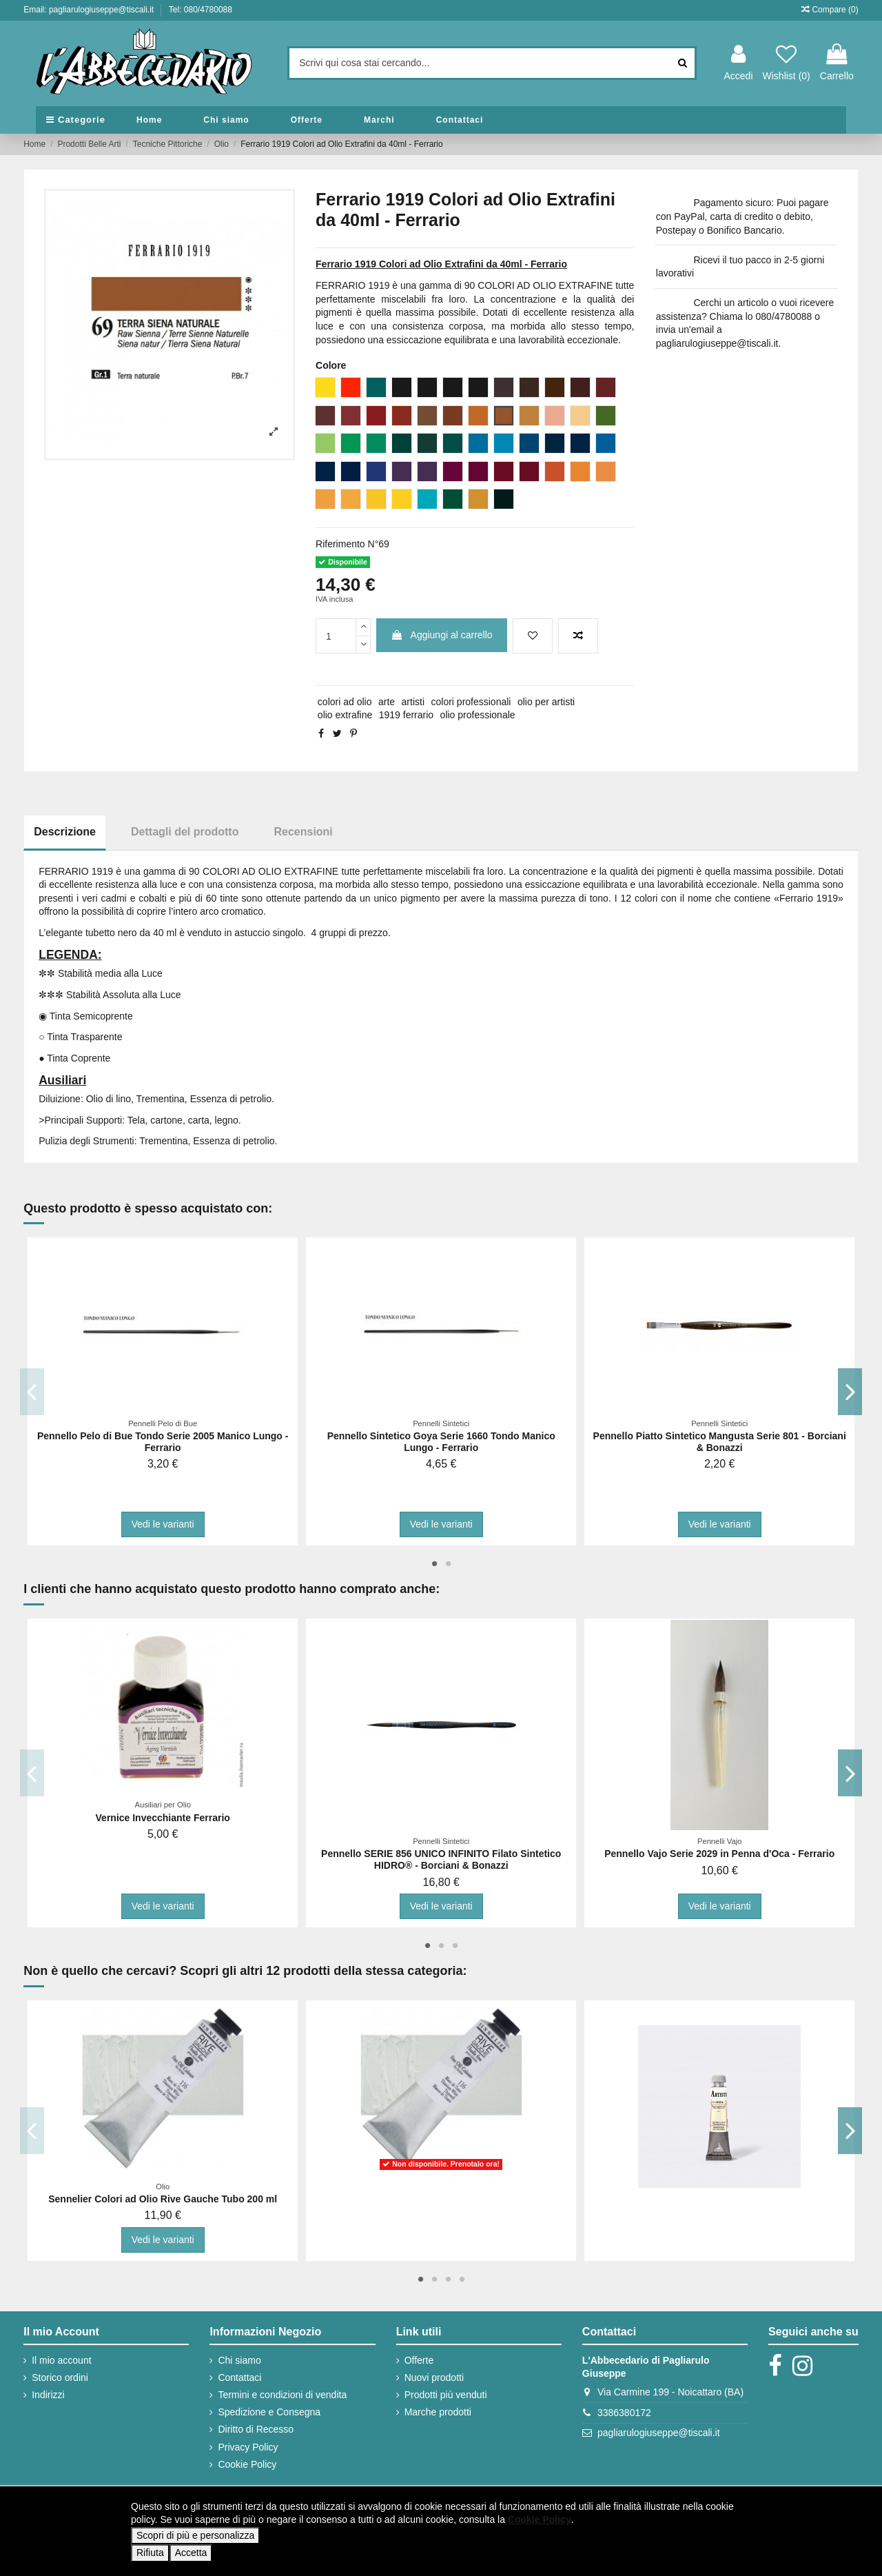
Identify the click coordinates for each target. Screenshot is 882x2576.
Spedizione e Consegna (269, 2411)
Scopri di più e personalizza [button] (195, 2535)
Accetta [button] (191, 2552)
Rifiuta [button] (150, 2552)
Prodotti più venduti (445, 2394)
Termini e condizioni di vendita (282, 2394)
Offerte (419, 2360)
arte (386, 701)
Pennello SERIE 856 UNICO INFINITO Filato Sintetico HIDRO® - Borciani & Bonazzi (441, 1859)
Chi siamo (239, 2360)
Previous (32, 1391)
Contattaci (239, 2377)
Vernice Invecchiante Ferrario (163, 1817)
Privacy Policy (248, 2447)
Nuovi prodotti (434, 2377)
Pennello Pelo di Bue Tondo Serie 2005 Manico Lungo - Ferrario (163, 1441)
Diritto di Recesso (256, 2429)
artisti (413, 701)
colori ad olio (345, 701)
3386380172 (624, 2412)
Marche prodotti (437, 2411)
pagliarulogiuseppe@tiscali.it (658, 2432)
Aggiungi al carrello (441, 634)
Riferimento (340, 543)
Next (850, 1391)
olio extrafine (345, 714)
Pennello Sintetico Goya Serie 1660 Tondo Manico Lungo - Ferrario (441, 1441)
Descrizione (65, 832)
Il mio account (61, 2360)
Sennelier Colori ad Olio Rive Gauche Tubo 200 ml (162, 2198)
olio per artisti (546, 701)
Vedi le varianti (163, 1524)
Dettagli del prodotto (184, 832)
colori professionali (471, 701)
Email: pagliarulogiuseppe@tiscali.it (89, 9)
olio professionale (477, 714)
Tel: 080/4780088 (200, 9)
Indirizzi (48, 2394)
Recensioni (303, 832)
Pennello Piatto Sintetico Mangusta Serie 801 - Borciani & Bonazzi (719, 1441)
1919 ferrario (406, 714)
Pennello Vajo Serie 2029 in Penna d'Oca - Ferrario (719, 1853)
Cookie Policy (247, 2464)
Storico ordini (60, 2377)
